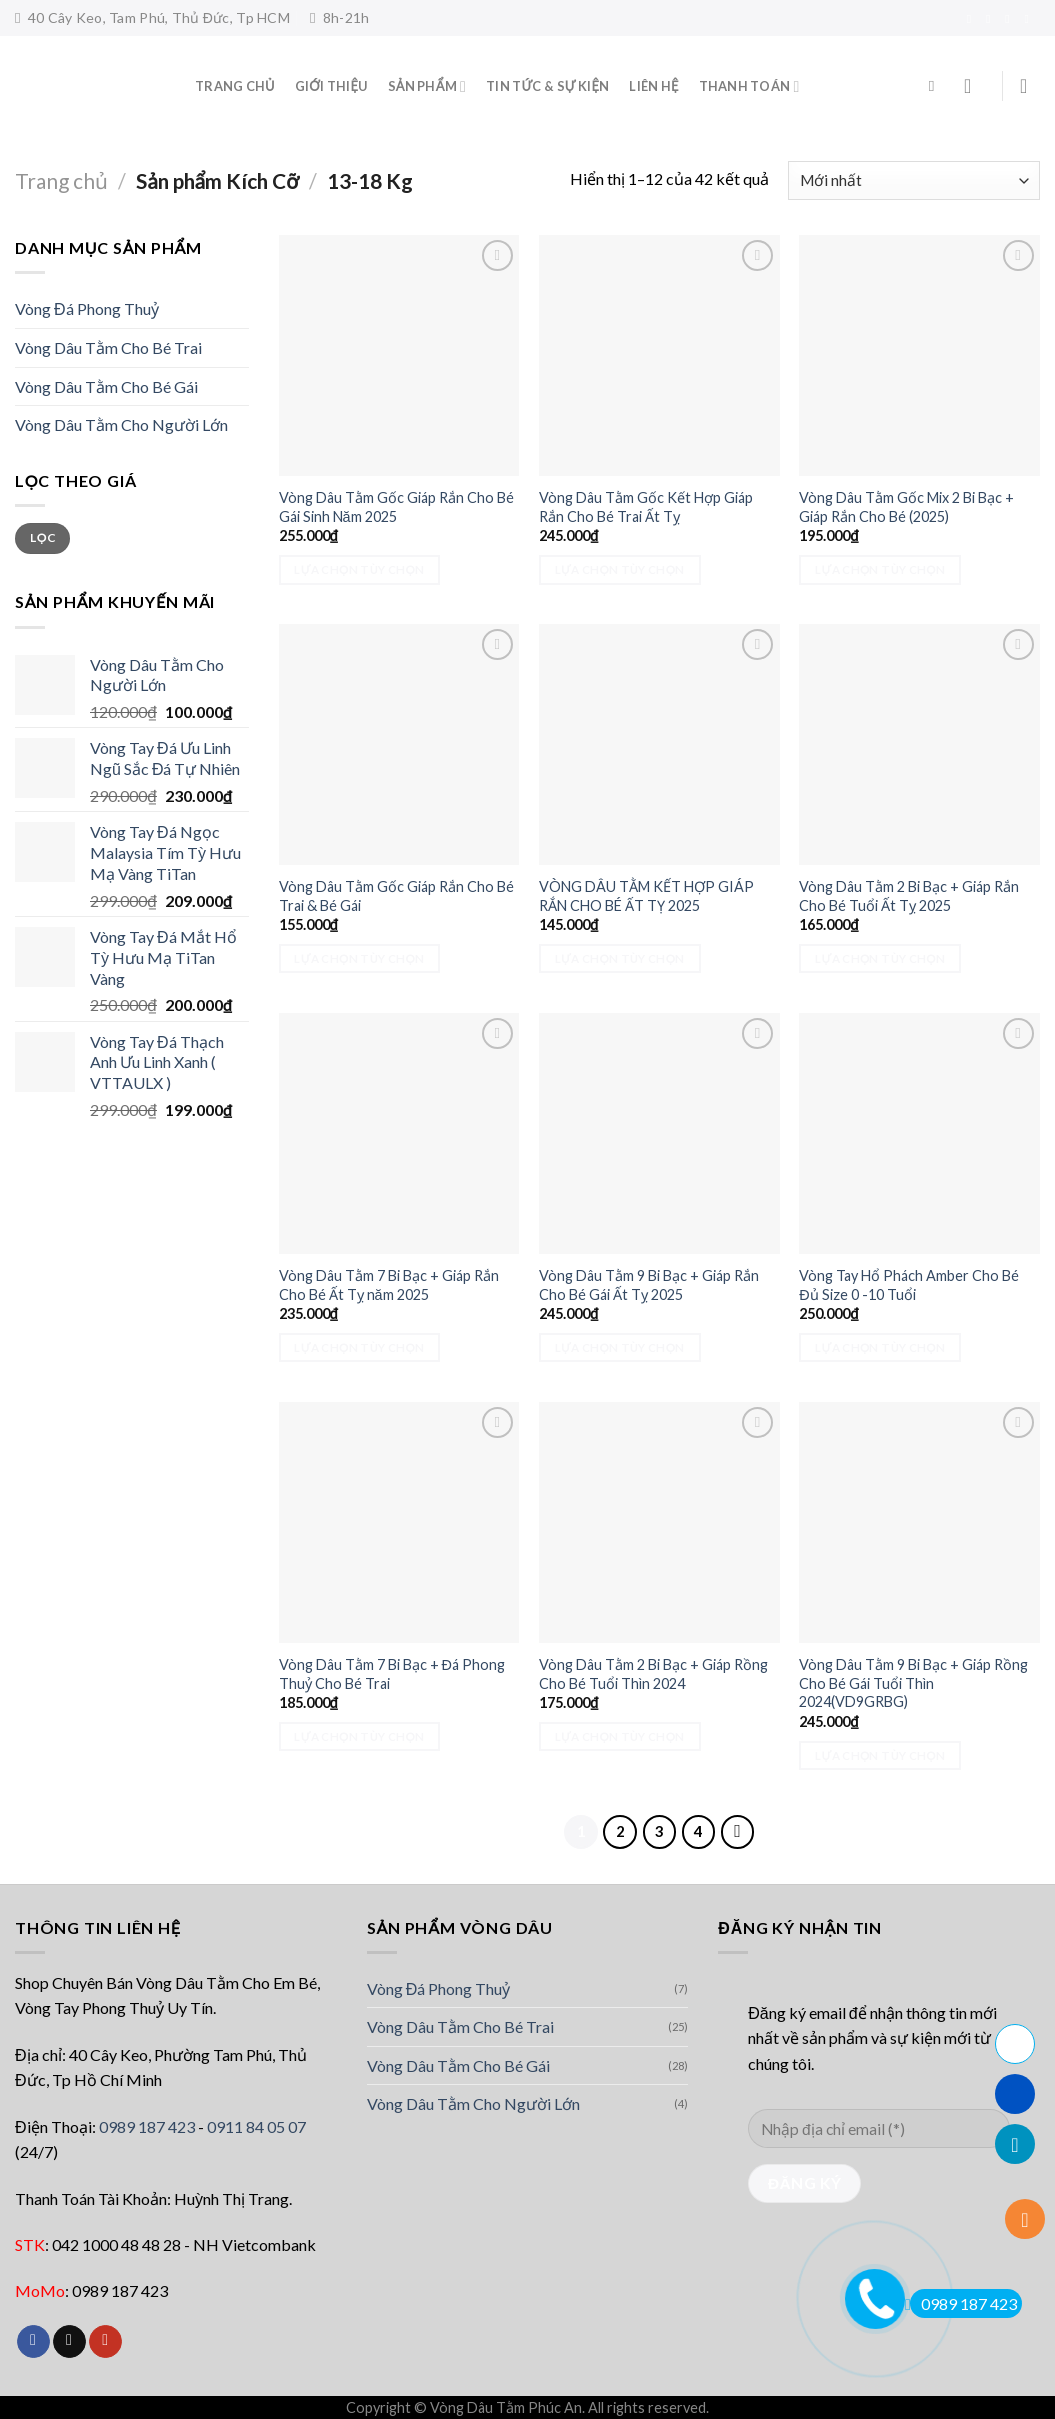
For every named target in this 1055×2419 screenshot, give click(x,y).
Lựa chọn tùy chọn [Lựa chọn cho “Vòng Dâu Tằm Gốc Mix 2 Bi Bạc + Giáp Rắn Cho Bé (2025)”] (880, 569)
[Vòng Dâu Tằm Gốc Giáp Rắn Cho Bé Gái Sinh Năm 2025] (399, 355)
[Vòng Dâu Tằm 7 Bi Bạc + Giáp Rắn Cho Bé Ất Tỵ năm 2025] (399, 1133)
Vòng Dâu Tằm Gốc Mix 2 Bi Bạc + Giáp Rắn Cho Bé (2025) (906, 507)
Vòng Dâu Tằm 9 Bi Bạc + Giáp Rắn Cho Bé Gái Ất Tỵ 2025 (649, 1285)
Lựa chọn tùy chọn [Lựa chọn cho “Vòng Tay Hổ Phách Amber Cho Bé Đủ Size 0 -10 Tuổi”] (880, 1347)
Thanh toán (749, 86)
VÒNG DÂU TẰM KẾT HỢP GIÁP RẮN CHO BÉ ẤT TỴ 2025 (646, 896)
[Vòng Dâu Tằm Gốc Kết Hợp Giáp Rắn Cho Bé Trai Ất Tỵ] (659, 355)
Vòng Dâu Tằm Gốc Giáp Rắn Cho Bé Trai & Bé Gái (396, 896)
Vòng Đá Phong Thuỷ (87, 308)
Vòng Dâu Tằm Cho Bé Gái (106, 386)
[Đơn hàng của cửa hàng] (914, 180)
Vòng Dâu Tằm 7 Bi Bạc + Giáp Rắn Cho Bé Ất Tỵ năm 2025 (389, 1285)
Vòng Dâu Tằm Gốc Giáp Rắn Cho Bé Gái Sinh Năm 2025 (396, 507)
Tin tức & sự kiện (547, 86)
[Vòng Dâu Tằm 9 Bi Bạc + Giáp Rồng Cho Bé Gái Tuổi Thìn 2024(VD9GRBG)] (919, 1522)
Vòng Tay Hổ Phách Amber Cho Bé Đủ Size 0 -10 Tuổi (909, 1285)
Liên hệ (653, 86)
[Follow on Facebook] (973, 19)
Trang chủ (61, 180)
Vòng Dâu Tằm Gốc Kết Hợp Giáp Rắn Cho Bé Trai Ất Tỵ (646, 507)
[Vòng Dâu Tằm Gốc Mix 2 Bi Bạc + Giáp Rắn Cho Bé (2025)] (919, 355)
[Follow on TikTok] (992, 19)
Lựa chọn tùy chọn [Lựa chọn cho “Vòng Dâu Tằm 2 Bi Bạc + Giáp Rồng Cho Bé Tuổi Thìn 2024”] (620, 1736)
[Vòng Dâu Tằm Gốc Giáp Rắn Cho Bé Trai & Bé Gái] (399, 744)
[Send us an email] (1011, 19)
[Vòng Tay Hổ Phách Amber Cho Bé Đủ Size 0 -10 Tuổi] (919, 1133)
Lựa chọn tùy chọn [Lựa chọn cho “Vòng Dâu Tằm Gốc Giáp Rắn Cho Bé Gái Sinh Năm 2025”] (359, 569)
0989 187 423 (147, 2126)
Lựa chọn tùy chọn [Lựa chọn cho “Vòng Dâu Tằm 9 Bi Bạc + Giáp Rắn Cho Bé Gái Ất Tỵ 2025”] (620, 1347)
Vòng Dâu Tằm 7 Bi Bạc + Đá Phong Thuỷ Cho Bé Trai (392, 1674)
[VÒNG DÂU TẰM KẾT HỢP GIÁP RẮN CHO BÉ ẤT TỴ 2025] (659, 744)
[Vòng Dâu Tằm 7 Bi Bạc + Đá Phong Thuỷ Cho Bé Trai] (399, 1522)
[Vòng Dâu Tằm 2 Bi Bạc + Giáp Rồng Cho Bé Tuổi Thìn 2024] (659, 1522)
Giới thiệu (331, 86)
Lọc (42, 537)
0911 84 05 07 (256, 2126)
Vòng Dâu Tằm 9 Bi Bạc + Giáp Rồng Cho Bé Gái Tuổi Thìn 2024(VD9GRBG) (913, 1683)
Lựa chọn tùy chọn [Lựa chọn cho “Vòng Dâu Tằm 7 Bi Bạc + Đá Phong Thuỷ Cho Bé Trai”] (359, 1736)
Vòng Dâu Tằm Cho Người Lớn (121, 424)
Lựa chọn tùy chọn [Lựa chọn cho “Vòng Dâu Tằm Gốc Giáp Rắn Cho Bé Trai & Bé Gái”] (359, 958)
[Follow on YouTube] (1030, 19)
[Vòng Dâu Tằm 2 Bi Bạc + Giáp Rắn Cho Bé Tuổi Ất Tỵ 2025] (919, 744)
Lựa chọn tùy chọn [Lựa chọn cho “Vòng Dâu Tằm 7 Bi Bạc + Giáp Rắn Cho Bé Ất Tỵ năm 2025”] (359, 1347)
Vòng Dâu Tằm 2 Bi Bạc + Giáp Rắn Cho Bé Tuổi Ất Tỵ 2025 (909, 896)
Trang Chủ (235, 86)
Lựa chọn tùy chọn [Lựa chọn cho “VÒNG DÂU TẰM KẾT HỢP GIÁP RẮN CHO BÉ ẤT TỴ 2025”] (620, 958)
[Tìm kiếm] (936, 86)
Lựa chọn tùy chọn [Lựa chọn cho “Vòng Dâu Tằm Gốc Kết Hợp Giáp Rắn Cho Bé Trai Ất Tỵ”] (620, 569)
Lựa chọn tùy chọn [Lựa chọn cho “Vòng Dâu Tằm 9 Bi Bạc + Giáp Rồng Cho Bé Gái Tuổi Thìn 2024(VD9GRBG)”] (880, 1755)
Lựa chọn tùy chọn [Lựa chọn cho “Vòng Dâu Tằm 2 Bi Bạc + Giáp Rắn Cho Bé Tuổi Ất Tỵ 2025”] (880, 958)
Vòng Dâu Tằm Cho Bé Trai (108, 347)
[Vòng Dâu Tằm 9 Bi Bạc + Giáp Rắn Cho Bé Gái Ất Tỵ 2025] (659, 1133)
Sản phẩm (427, 86)
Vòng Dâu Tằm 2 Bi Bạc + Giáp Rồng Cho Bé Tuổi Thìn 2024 (653, 1674)
